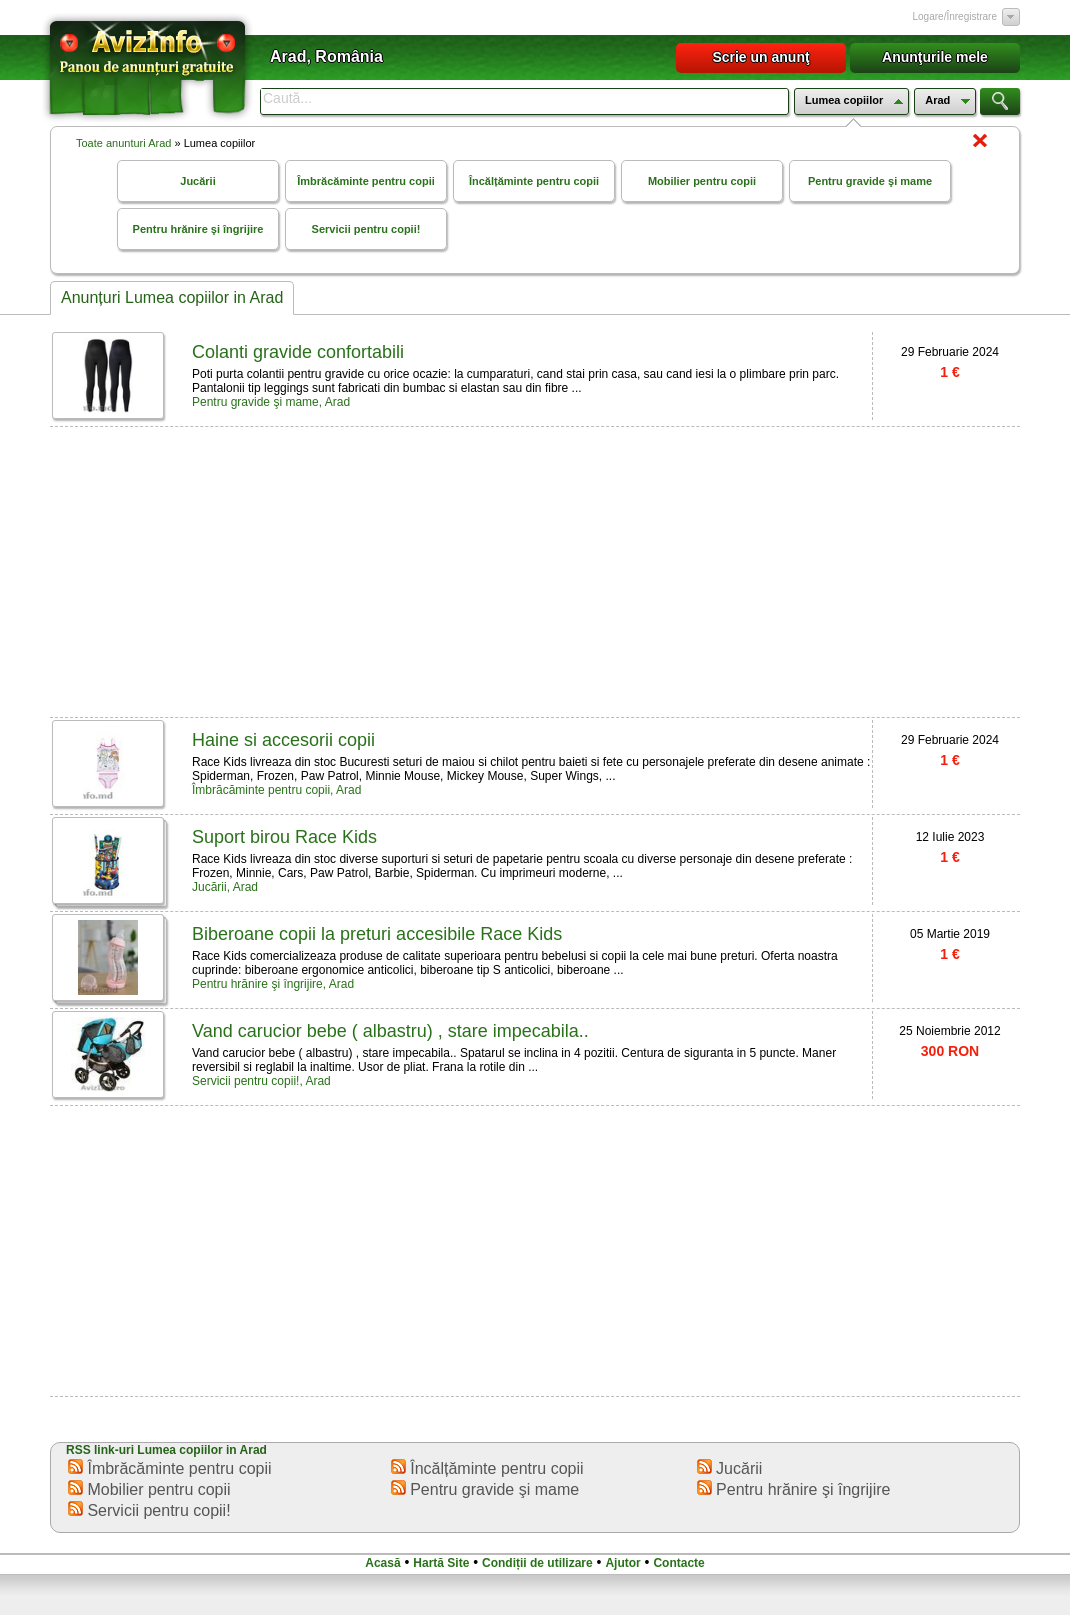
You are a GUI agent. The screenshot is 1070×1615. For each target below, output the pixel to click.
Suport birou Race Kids (284, 837)
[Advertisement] (409, 570)
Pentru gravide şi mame (870, 181)
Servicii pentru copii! (366, 229)
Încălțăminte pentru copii (534, 181)
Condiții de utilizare (537, 1563)
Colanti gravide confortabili (298, 352)
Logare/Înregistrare (955, 16)
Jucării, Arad (225, 887)
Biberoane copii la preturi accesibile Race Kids (377, 934)
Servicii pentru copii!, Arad (261, 1081)
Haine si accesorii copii (283, 740)
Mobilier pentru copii (702, 181)
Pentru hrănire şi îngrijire (198, 229)
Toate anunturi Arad (123, 143)
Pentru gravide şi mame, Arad (271, 402)
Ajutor (622, 1563)
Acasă (382, 1563)
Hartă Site (441, 1563)
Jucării (197, 181)
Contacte (678, 1563)
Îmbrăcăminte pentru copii (366, 181)
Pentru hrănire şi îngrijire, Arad (273, 984)
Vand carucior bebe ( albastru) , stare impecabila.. (390, 1031)
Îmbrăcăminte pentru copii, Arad (276, 790)
